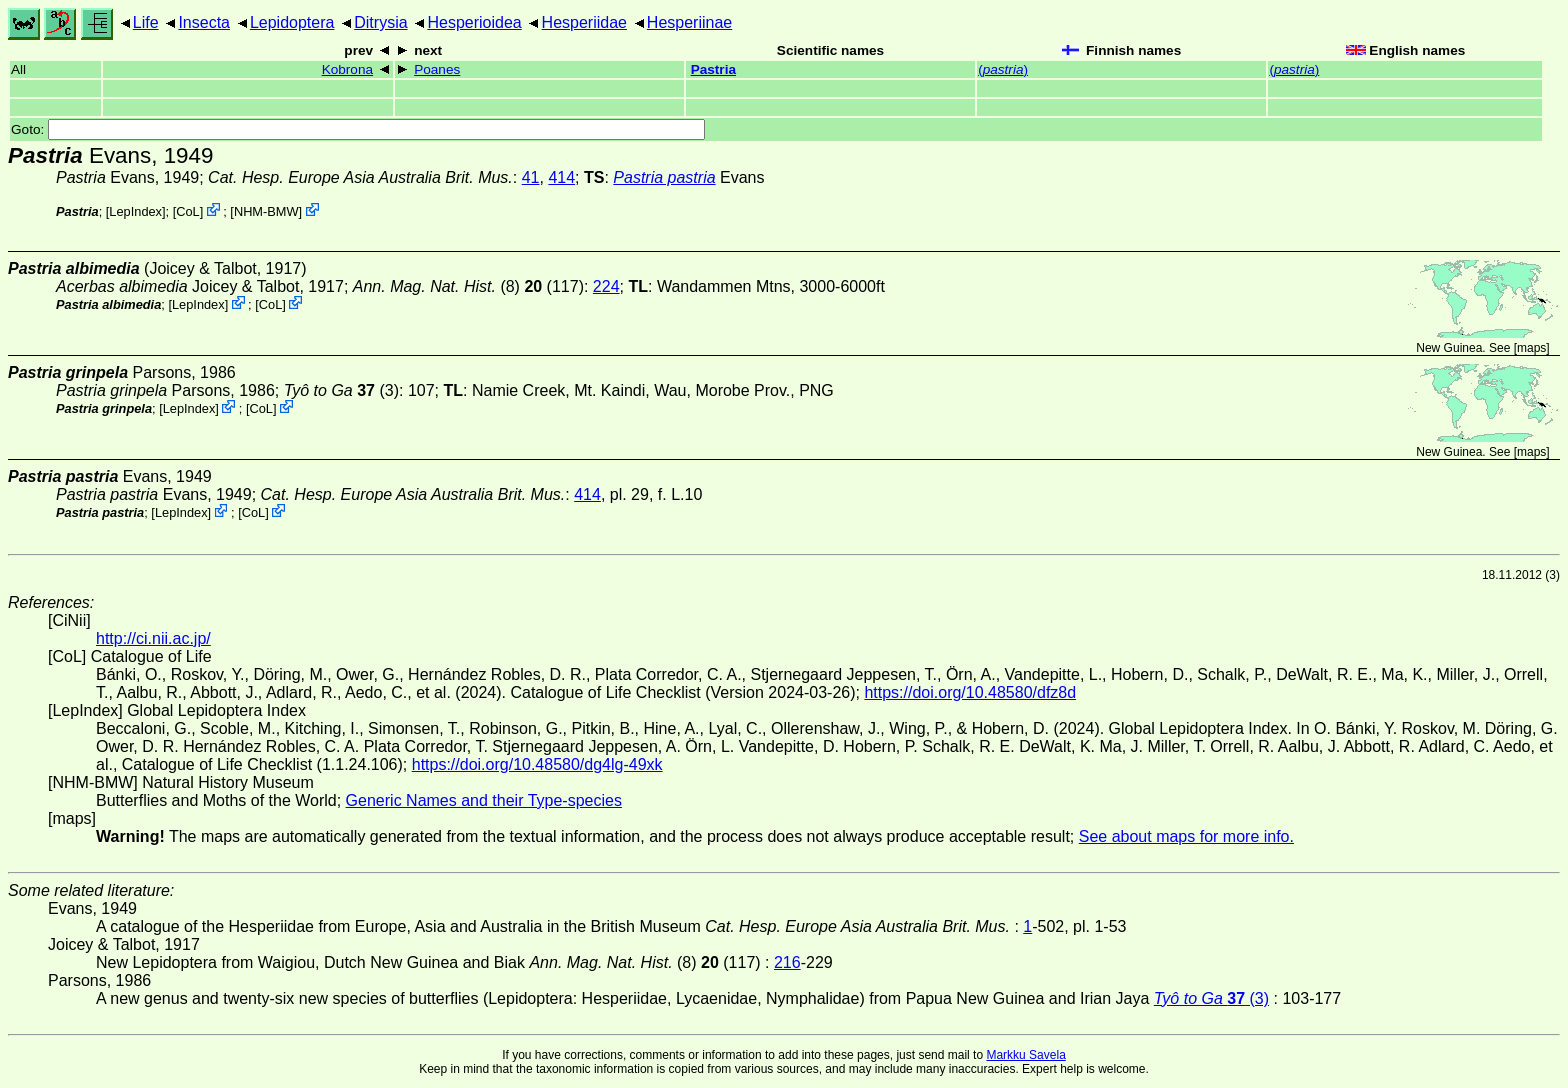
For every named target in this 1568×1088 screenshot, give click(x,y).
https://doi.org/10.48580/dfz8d (970, 692)
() (1003, 69)
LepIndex (135, 211)
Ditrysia (380, 22)
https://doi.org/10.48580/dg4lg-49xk (537, 764)
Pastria (713, 69)
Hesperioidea (474, 22)
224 (606, 286)
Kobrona (347, 69)
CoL (187, 211)
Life (146, 22)
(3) (341, 390)
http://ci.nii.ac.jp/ (153, 638)
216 (787, 962)
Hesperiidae (584, 22)
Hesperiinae (689, 22)
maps (1531, 348)
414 (561, 177)
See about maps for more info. (1186, 836)
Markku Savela (1025, 1055)
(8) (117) (468, 286)
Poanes (437, 69)
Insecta (204, 22)
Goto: (358, 129)
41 (531, 177)
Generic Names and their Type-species (484, 800)
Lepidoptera (292, 22)
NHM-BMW (266, 211)
